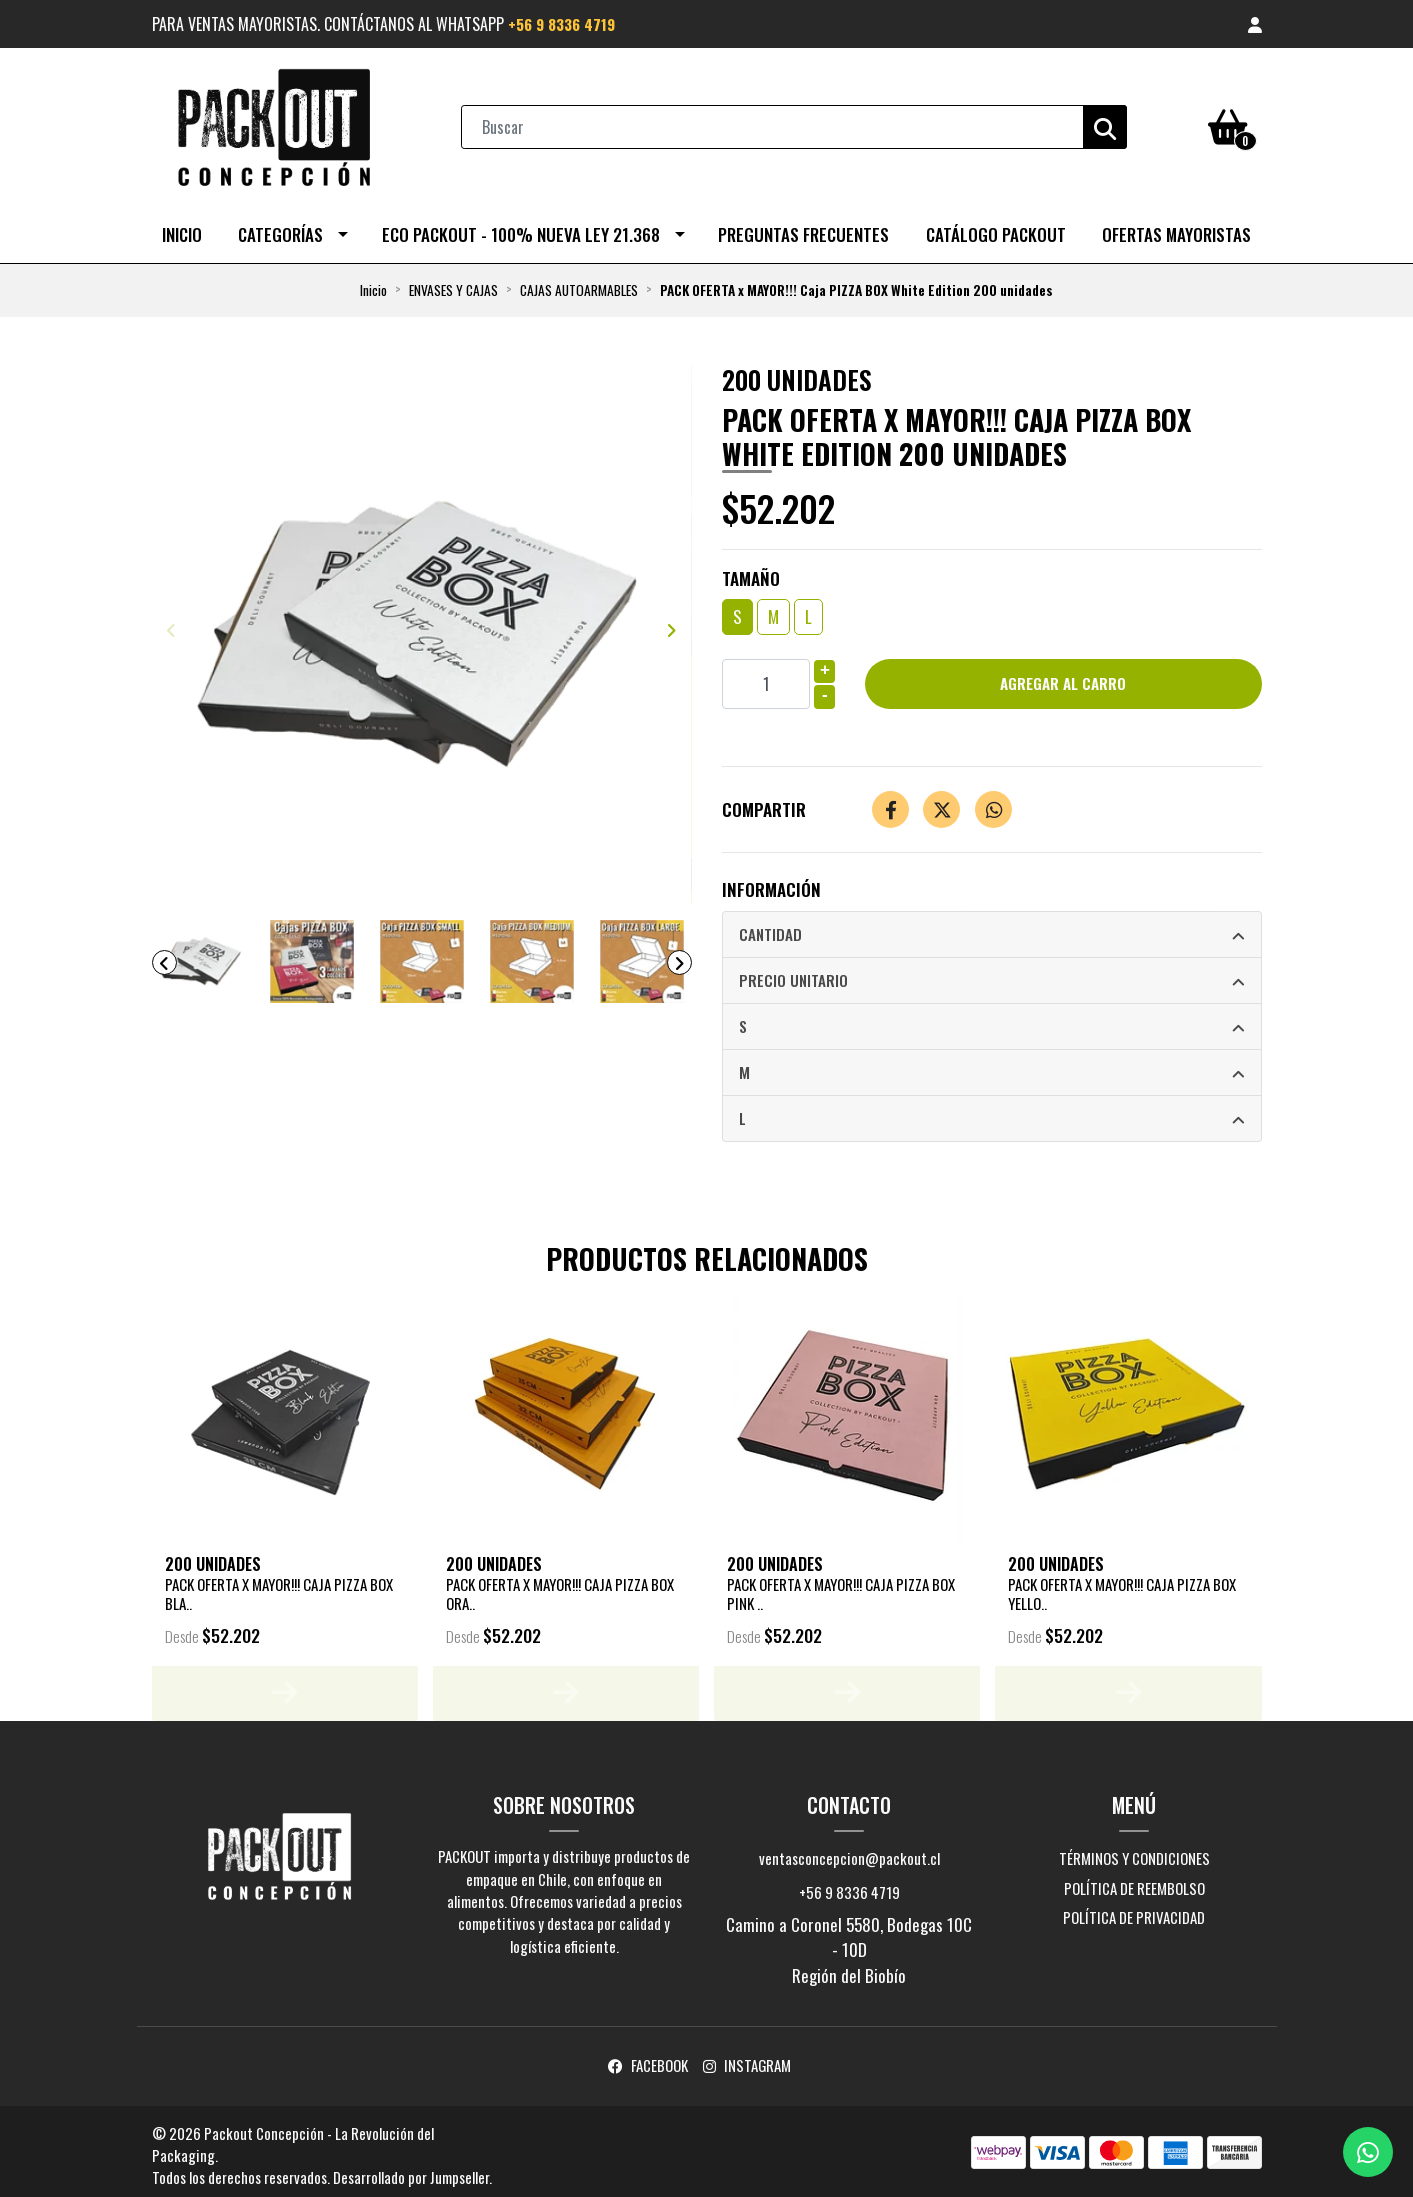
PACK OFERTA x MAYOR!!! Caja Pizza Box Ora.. (559, 1586)
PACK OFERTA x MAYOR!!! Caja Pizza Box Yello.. (1121, 1586)
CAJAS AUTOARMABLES (579, 282)
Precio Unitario (794, 974)
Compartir (764, 801)
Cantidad (771, 927)
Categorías (280, 226)
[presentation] (172, 621)
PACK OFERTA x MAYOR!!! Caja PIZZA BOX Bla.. (278, 1586)
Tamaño (751, 569)
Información (771, 881)
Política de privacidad (1134, 1910)
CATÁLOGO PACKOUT (996, 226)
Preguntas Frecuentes (803, 226)
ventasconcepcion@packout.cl (849, 1851)
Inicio (182, 226)
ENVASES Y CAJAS (453, 282)
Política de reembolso (1134, 1880)
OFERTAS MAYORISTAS (1176, 226)
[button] (1255, 24)
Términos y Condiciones (1134, 1851)
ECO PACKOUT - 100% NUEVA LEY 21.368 (521, 226)
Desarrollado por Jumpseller (411, 2170)
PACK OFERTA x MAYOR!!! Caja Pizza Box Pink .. (840, 1586)
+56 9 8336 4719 (566, 24)
